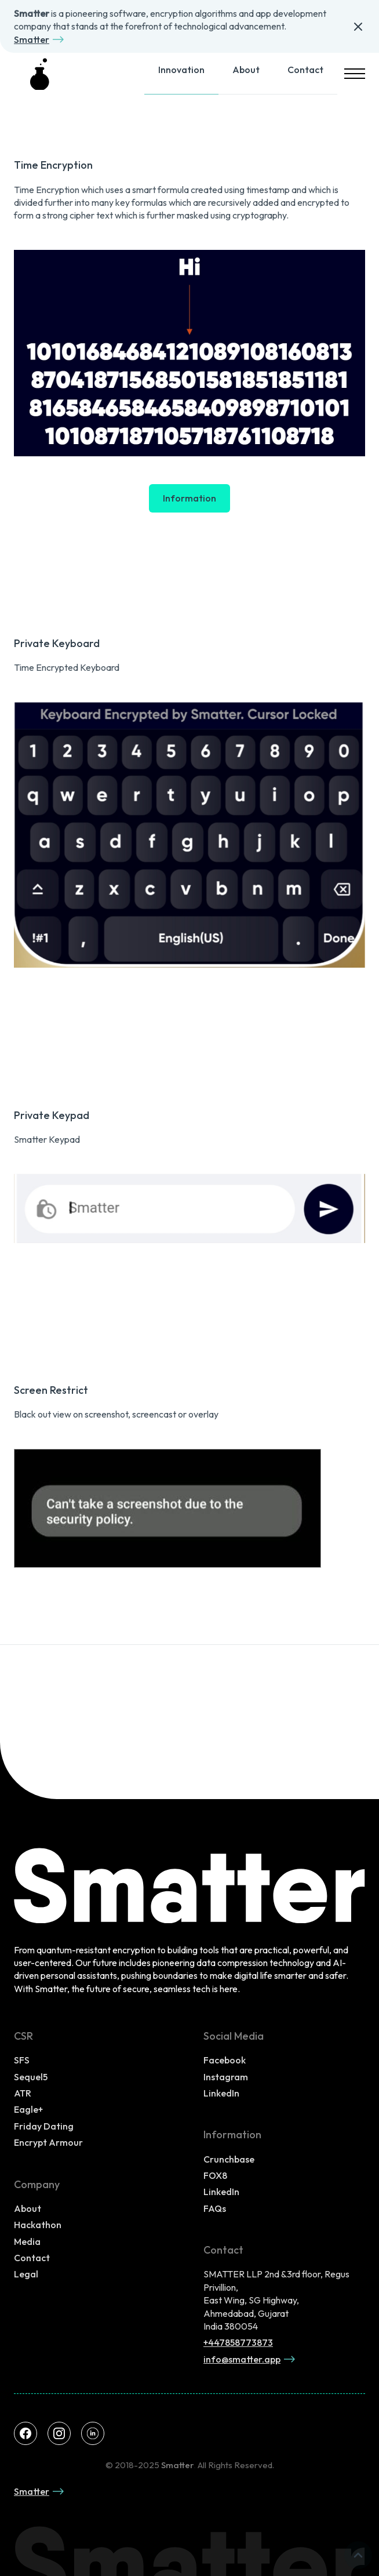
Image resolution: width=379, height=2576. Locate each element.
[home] (40, 74)
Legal (26, 2274)
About (246, 69)
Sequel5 (31, 2077)
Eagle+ (28, 2109)
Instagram (225, 2077)
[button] (351, 74)
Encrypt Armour (48, 2142)
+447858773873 (238, 2342)
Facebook (224, 2060)
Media (27, 2241)
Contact (305, 69)
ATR (22, 2093)
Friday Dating (44, 2126)
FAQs (214, 2208)
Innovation (181, 69)
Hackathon (37, 2224)
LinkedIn (221, 2093)
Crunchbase (228, 2159)
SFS (22, 2060)
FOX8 (215, 2175)
